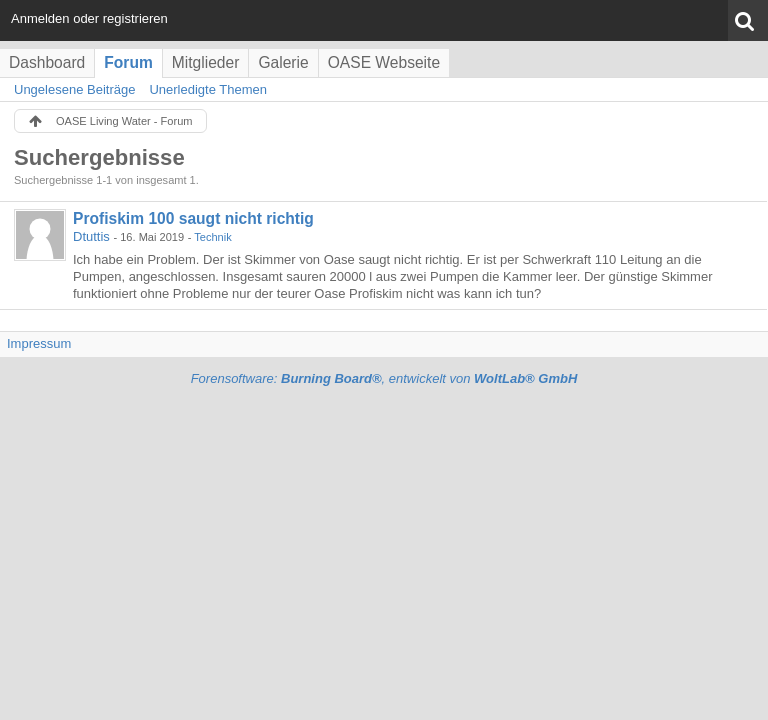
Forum (128, 62)
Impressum (39, 343)
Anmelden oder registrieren (89, 18)
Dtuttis (91, 236)
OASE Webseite (384, 62)
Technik (212, 237)
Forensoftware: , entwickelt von (384, 378)
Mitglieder (206, 62)
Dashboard (47, 62)
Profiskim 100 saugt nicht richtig (193, 218)
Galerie (283, 62)
